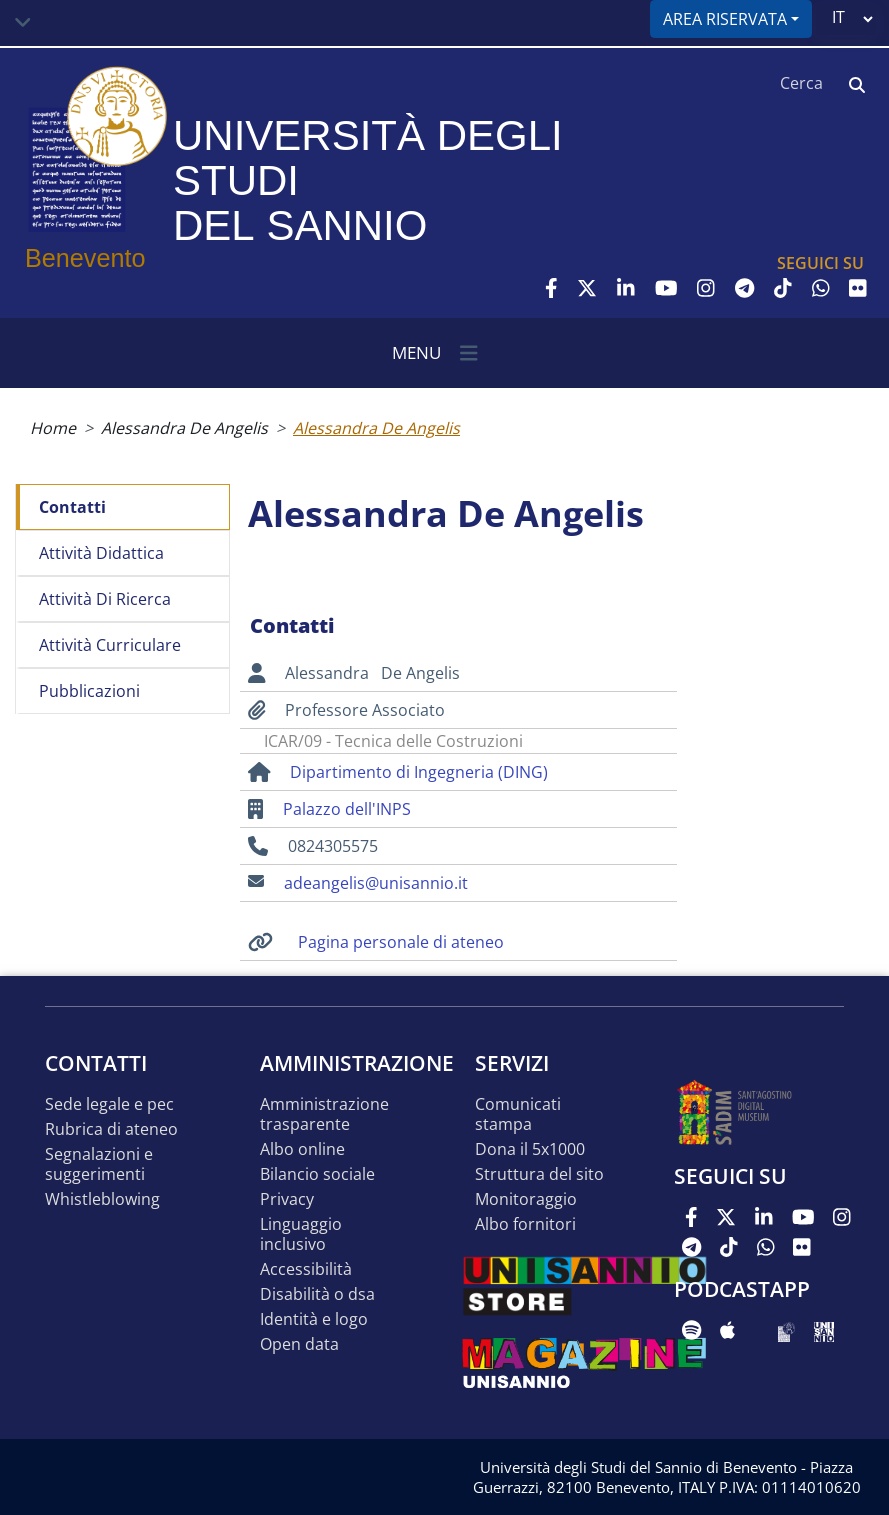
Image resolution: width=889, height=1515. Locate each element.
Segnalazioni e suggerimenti (99, 1164)
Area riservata (725, 19)
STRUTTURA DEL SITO (539, 1174)
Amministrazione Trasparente (324, 1114)
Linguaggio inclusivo (301, 1234)
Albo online (302, 1149)
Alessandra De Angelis (184, 428)
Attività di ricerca (105, 599)
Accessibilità (306, 1269)
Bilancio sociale (317, 1174)
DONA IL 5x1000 (530, 1149)
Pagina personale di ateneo (401, 942)
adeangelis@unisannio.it (376, 883)
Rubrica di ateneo (111, 1129)
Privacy (287, 1199)
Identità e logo (314, 1319)
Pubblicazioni (89, 691)
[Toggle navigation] (23, 23)
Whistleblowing (102, 1199)
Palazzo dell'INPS (347, 809)
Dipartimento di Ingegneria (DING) (419, 772)
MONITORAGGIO (526, 1199)
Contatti (72, 507)
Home (53, 428)
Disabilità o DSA (317, 1294)
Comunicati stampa (518, 1114)
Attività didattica (101, 553)
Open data (299, 1344)
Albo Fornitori (525, 1224)
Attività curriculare (110, 645)
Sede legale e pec (109, 1104)
